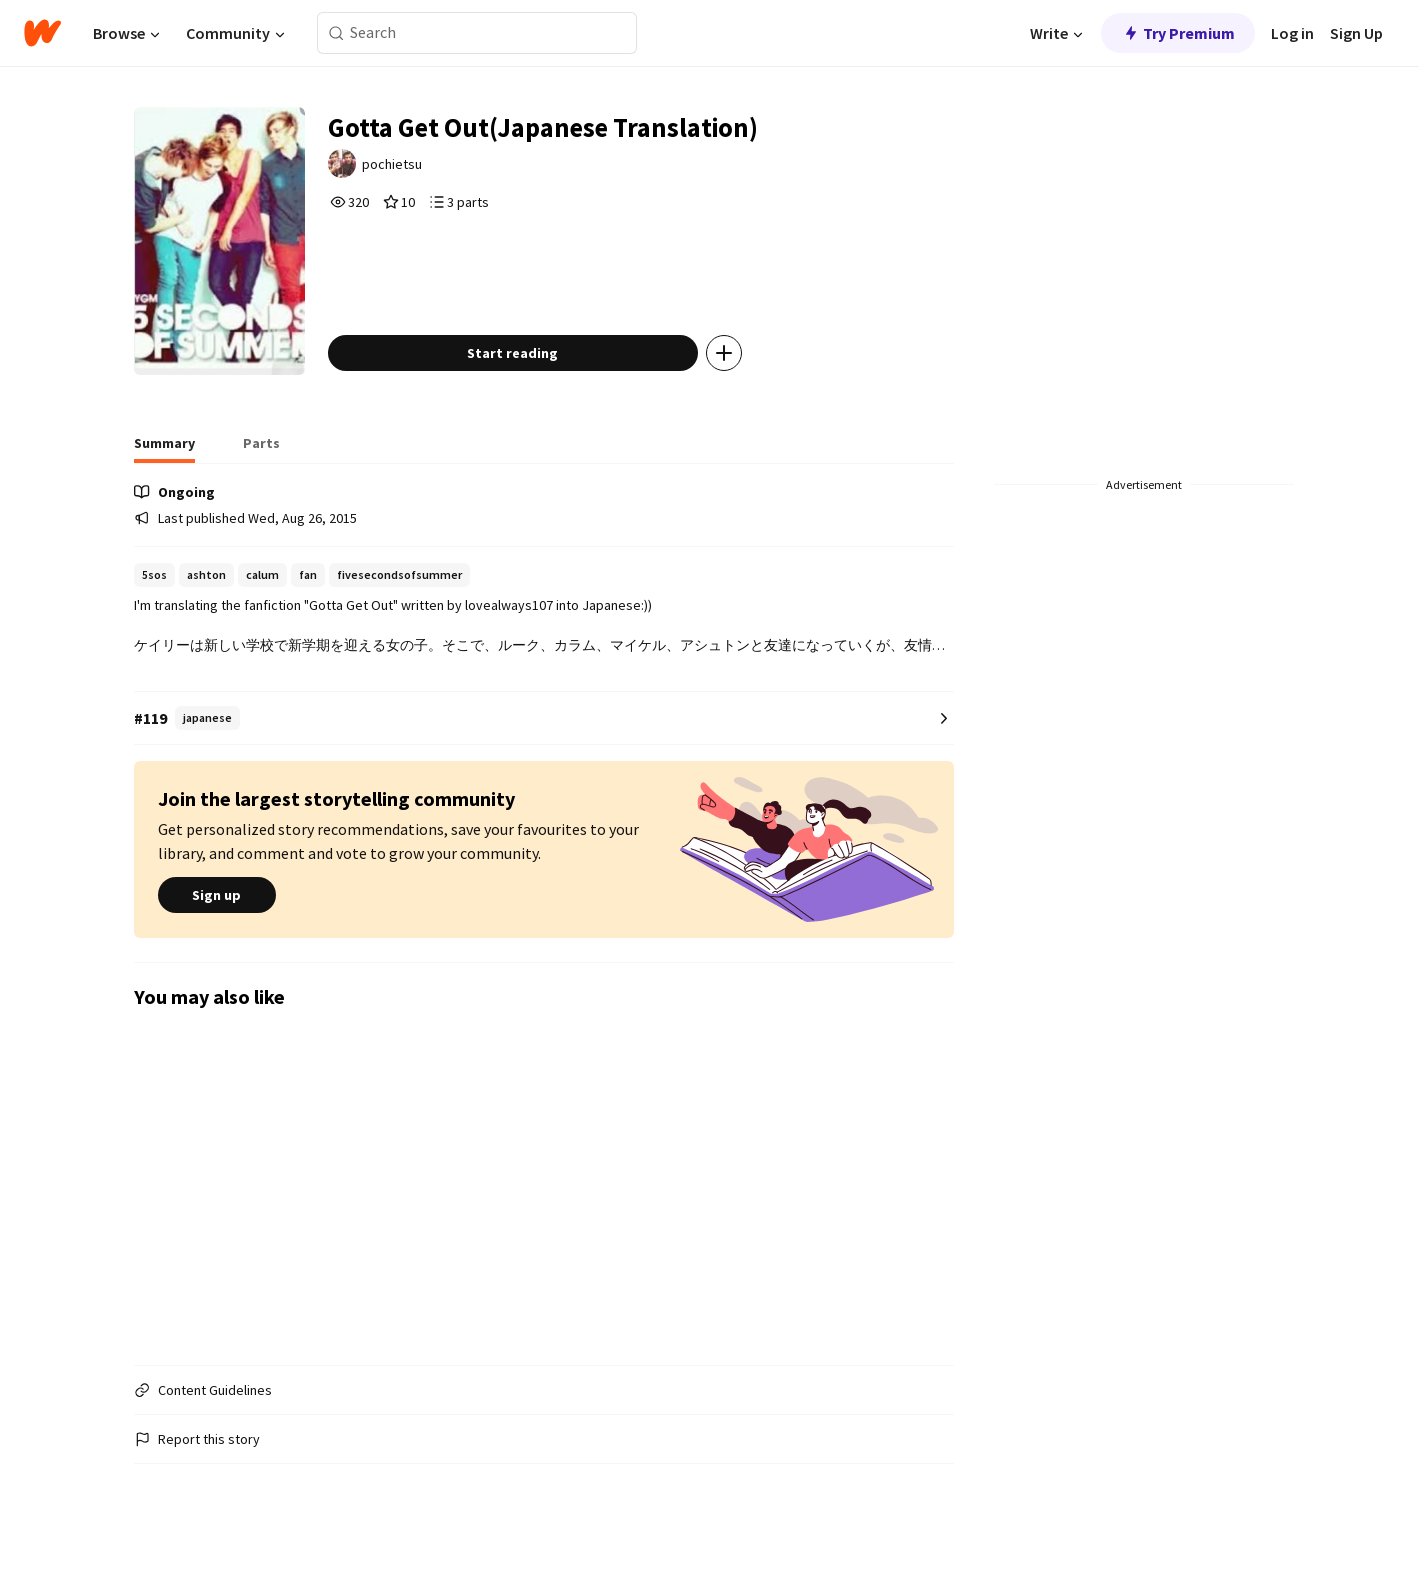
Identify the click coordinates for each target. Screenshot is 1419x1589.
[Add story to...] (739, 374)
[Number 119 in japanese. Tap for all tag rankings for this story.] (544, 739)
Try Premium (1178, 33)
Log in (1292, 33)
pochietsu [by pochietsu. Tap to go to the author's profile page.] (409, 167)
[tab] (164, 470)
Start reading (527, 374)
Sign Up (1356, 33)
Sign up (217, 917)
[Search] (336, 33)
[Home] (42, 33)
